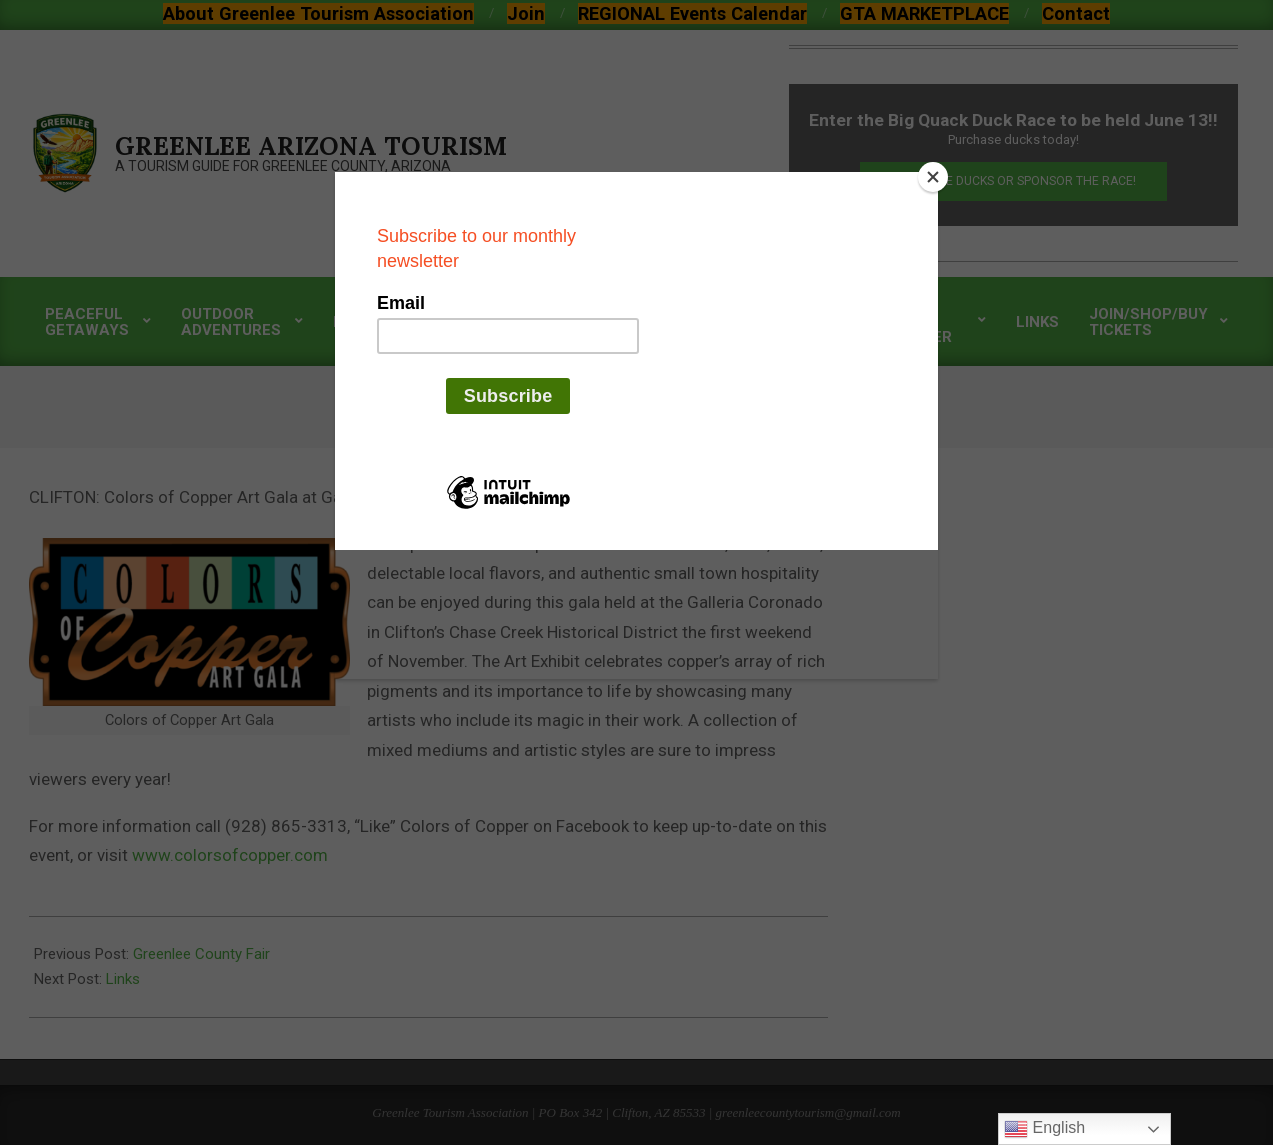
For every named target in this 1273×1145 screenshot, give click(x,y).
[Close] (933, 177)
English (1044, 1129)
